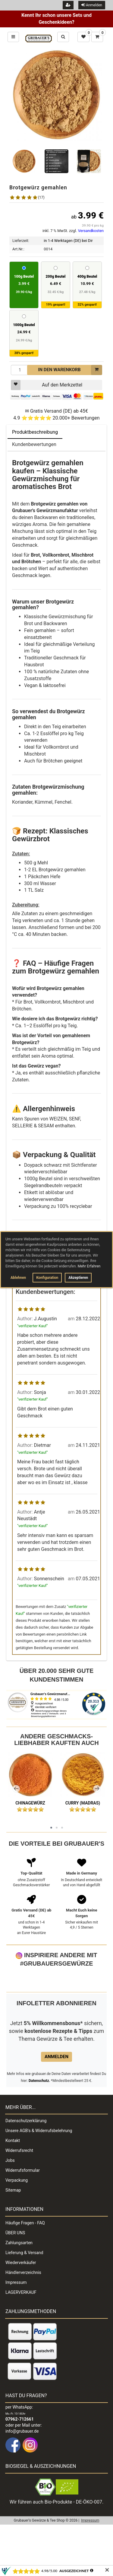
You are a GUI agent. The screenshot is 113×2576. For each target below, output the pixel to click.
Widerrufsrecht (19, 2191)
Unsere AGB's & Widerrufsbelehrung (38, 2171)
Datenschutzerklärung (25, 2161)
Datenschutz (39, 2121)
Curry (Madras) (82, 1803)
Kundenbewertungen (34, 444)
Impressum (16, 2323)
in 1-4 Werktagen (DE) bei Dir (68, 240)
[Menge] (20, 370)
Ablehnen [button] (18, 1278)
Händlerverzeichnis (23, 2313)
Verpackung (16, 2220)
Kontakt (12, 2181)
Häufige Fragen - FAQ (25, 2263)
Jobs (10, 2201)
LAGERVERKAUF (20, 2332)
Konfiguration (47, 1278)
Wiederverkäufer (20, 2303)
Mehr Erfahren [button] (89, 1266)
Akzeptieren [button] (78, 1278)
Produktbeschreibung (35, 432)
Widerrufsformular (22, 2210)
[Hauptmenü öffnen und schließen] (13, 37)
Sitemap (13, 2230)
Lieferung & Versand (24, 2293)
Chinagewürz (30, 1803)
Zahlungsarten (19, 2283)
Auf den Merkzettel (46, 385)
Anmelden (91, 5)
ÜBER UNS (15, 2273)
